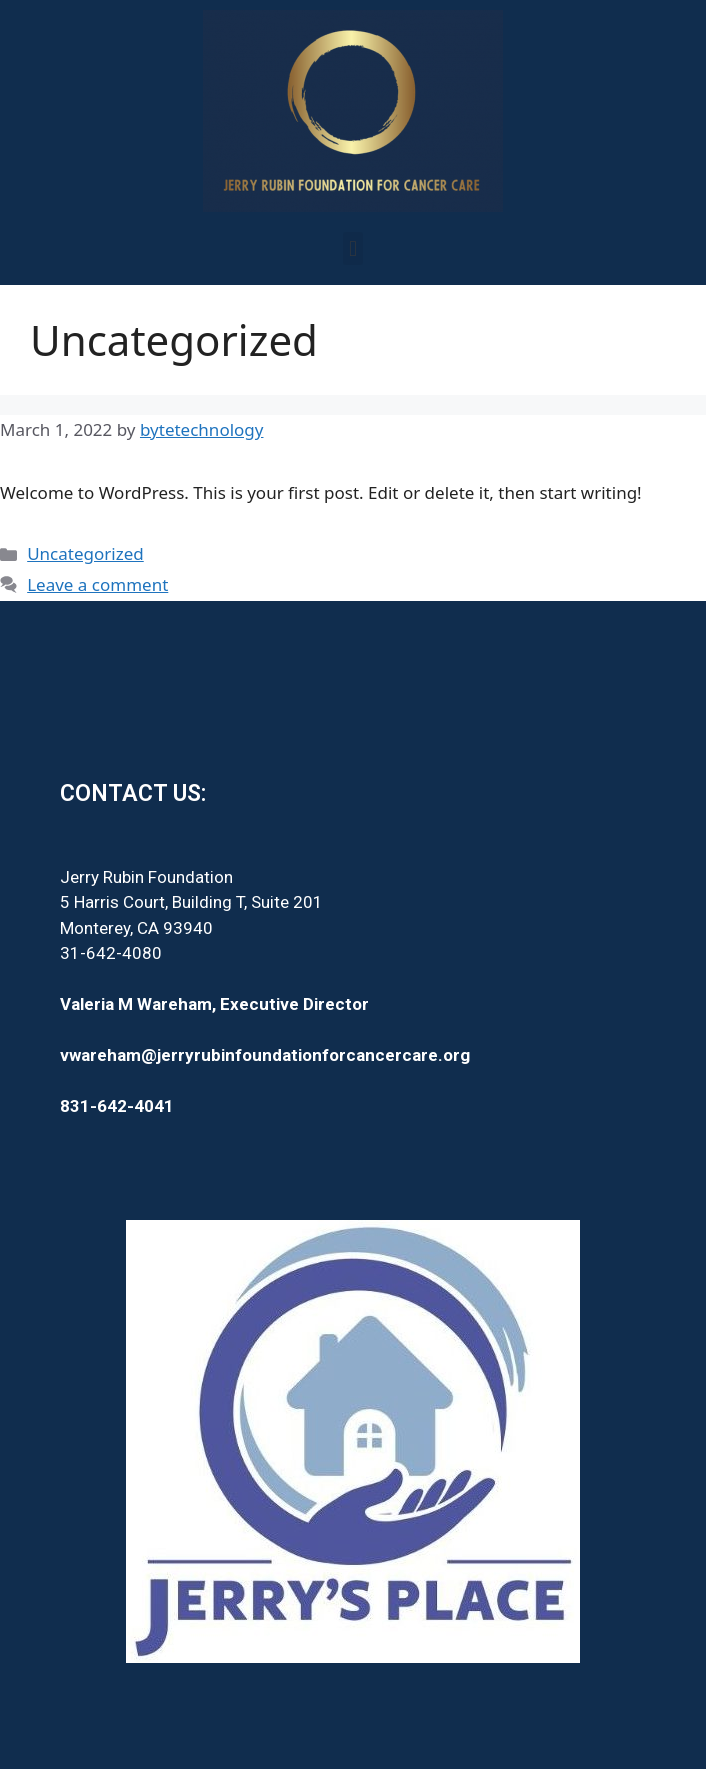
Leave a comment (97, 584)
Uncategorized (85, 553)
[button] (352, 248)
